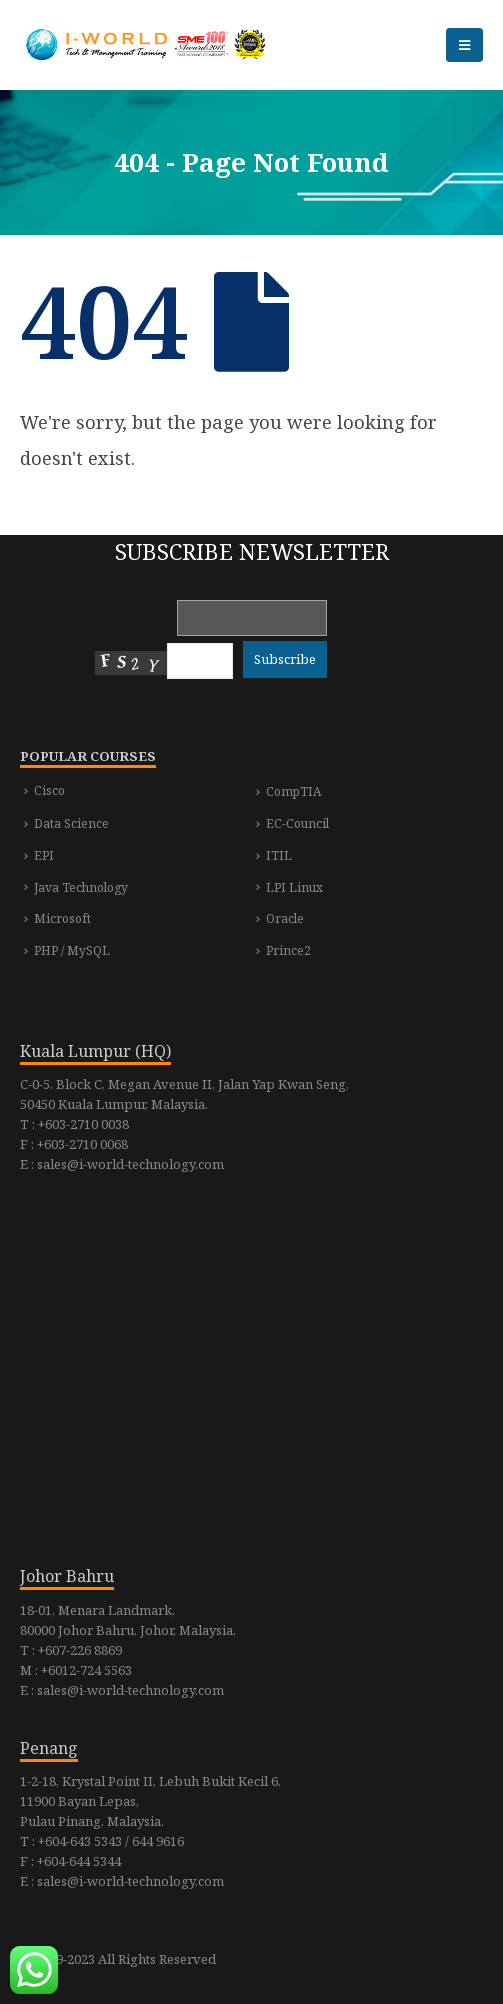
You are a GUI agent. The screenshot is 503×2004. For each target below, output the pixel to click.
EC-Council (297, 823)
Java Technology (81, 887)
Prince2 (288, 950)
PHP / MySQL (72, 950)
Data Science (71, 823)
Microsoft (62, 918)
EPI (44, 855)
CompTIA (294, 791)
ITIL (279, 855)
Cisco (49, 790)
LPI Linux (294, 887)
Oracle (285, 918)
